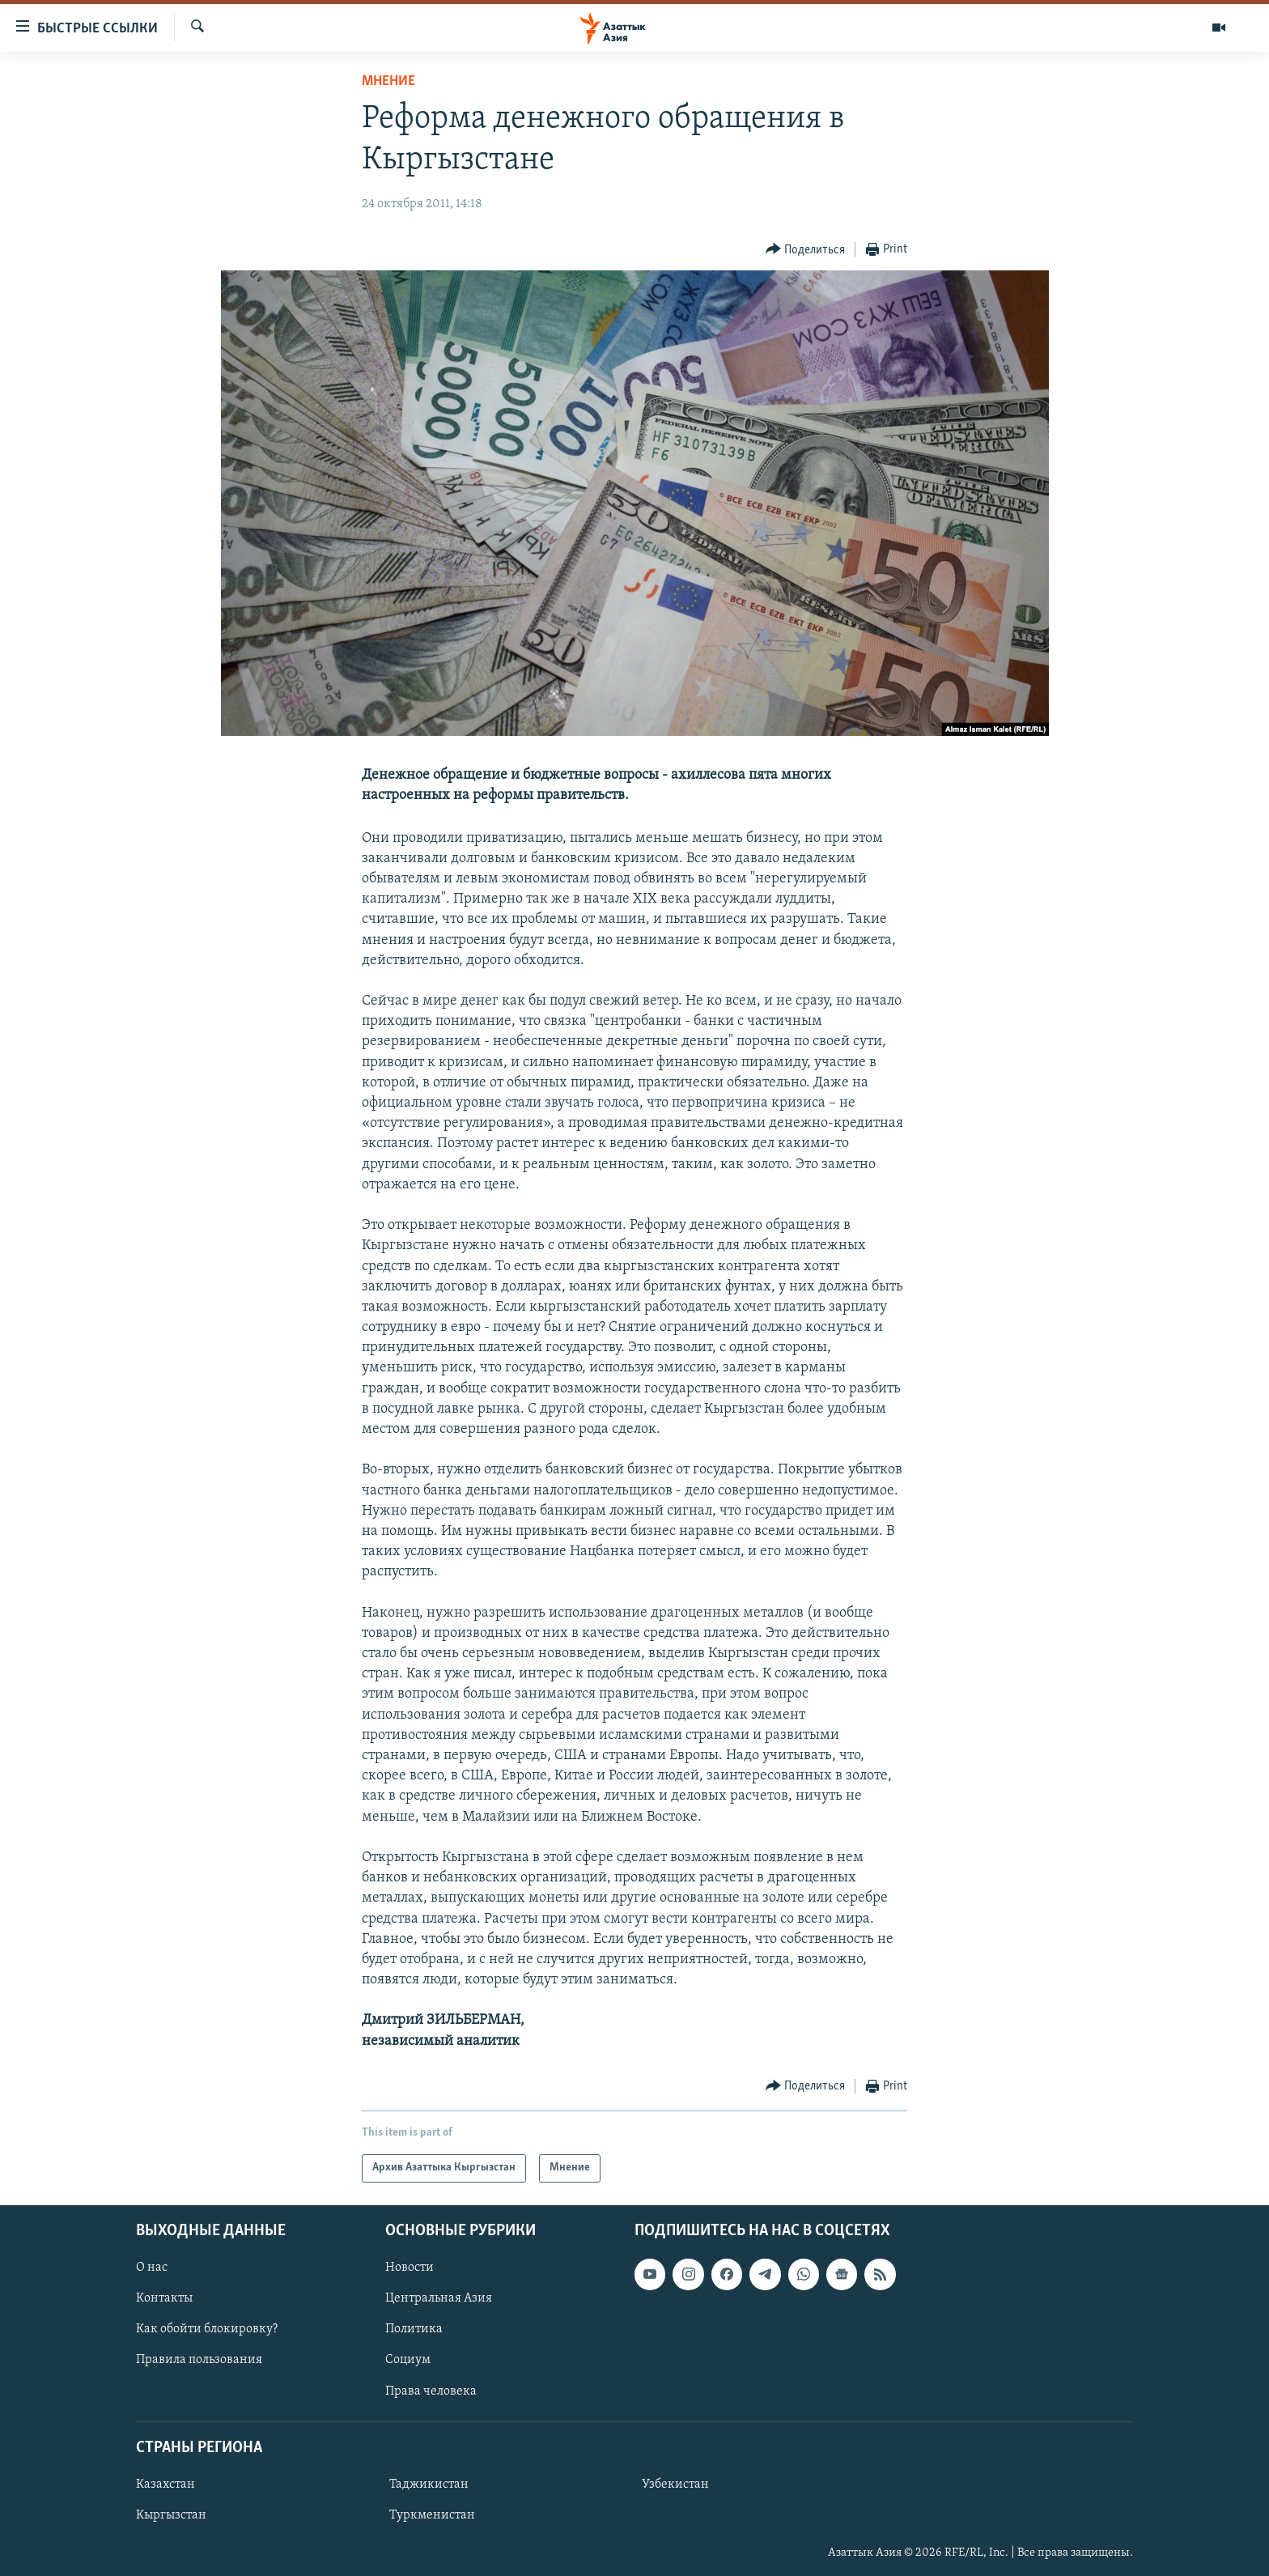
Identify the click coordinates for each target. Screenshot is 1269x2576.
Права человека (431, 2390)
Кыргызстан (171, 2515)
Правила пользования (199, 2359)
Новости (409, 2267)
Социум (408, 2359)
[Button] (806, 250)
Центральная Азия (438, 2298)
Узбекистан (675, 2484)
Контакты (164, 2298)
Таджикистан (429, 2484)
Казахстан (165, 2484)
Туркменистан (432, 2515)
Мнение (388, 81)
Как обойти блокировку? (207, 2329)
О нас (152, 2267)
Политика (414, 2329)
